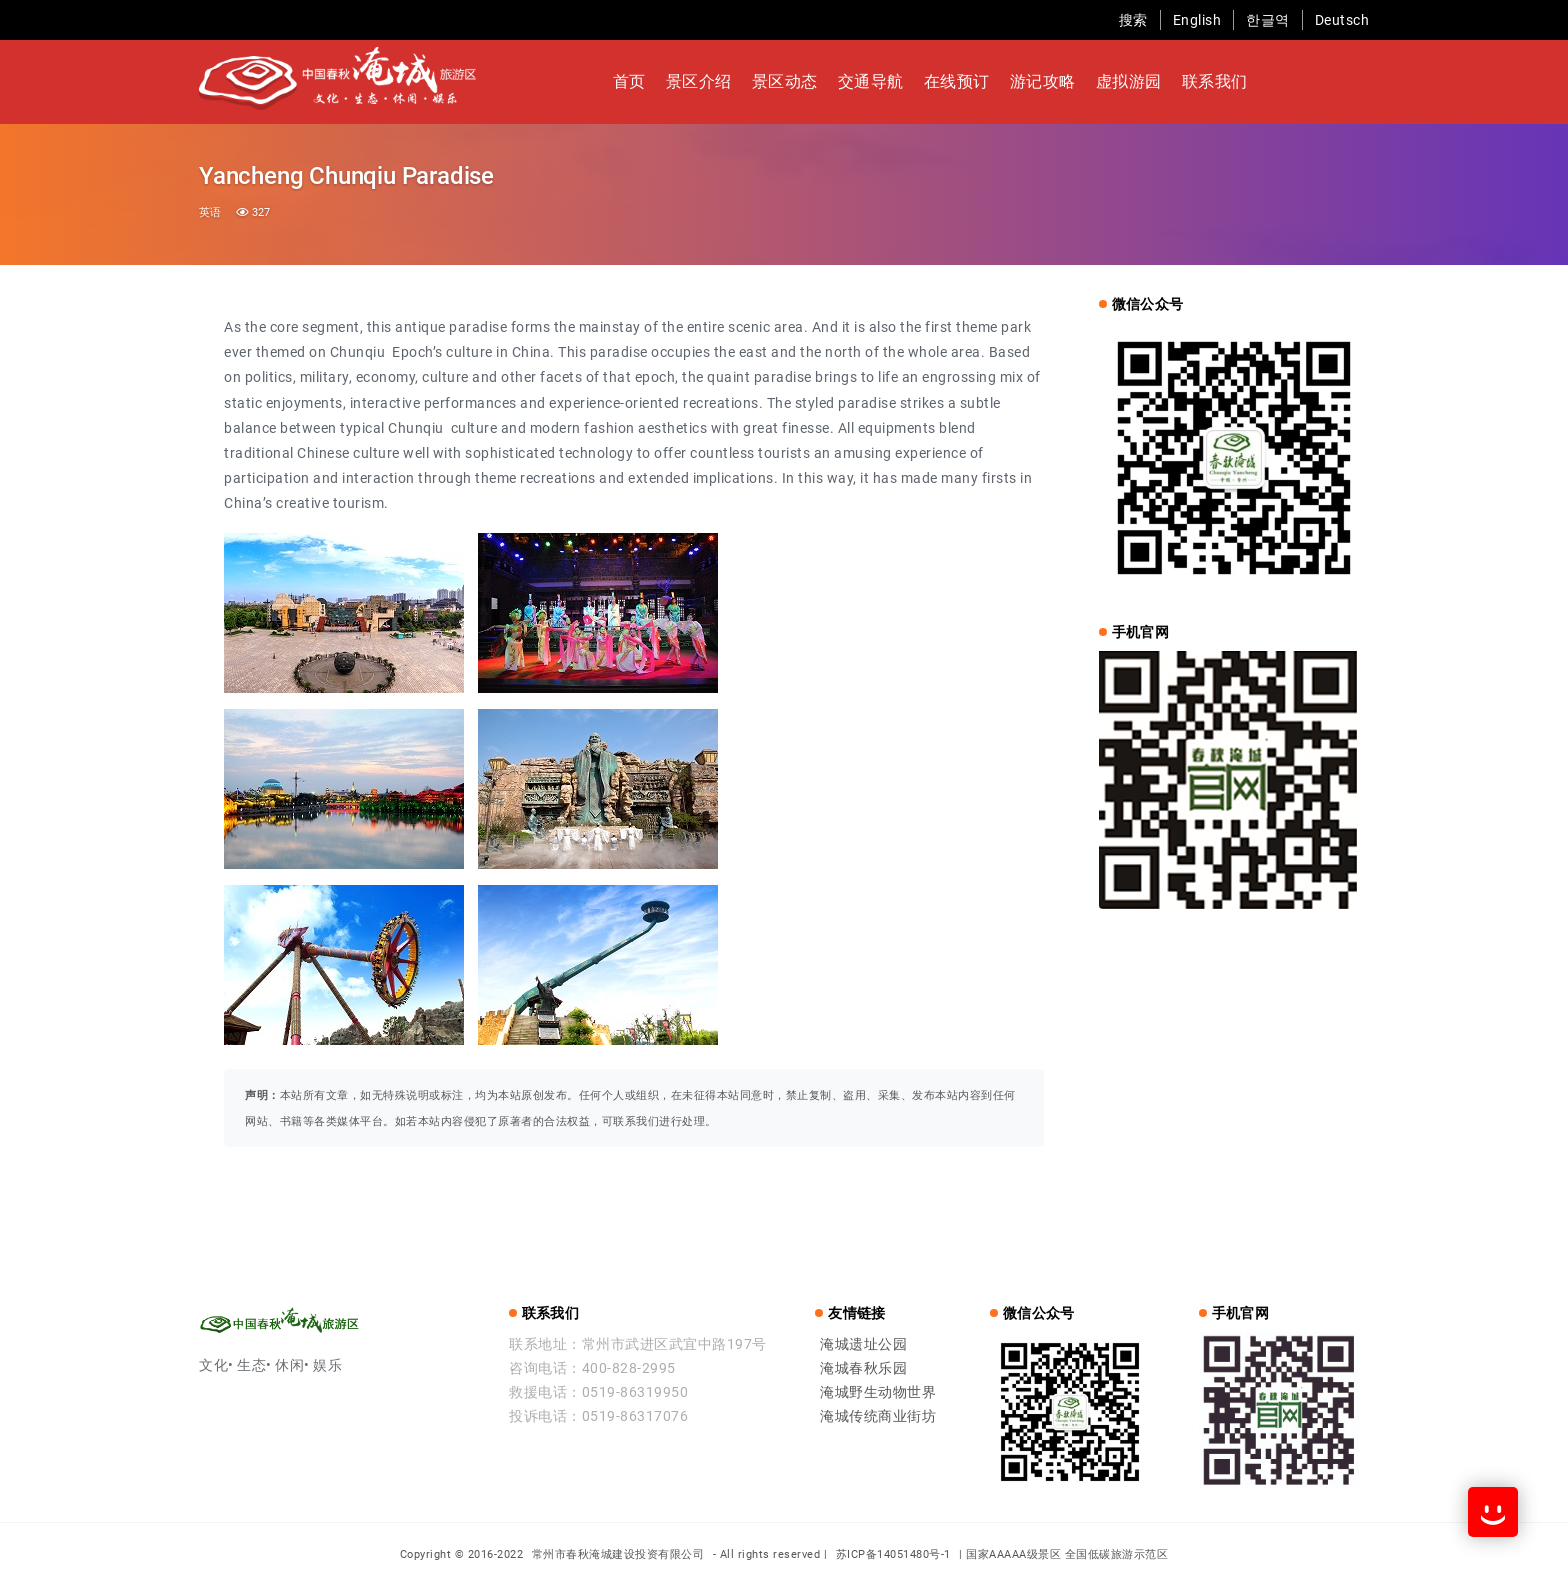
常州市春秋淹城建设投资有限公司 (620, 1554)
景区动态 (785, 81)
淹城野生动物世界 (878, 1392)
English (1197, 20)
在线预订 (957, 81)
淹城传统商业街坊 (878, 1416)
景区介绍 (699, 81)
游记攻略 (1043, 81)
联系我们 (1215, 81)
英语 (210, 212)
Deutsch (1342, 20)
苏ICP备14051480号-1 (893, 1554)
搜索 (1133, 20)
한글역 (1268, 20)
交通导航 (871, 81)
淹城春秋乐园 (863, 1368)
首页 (629, 81)
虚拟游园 (1129, 81)
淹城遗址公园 (863, 1344)
